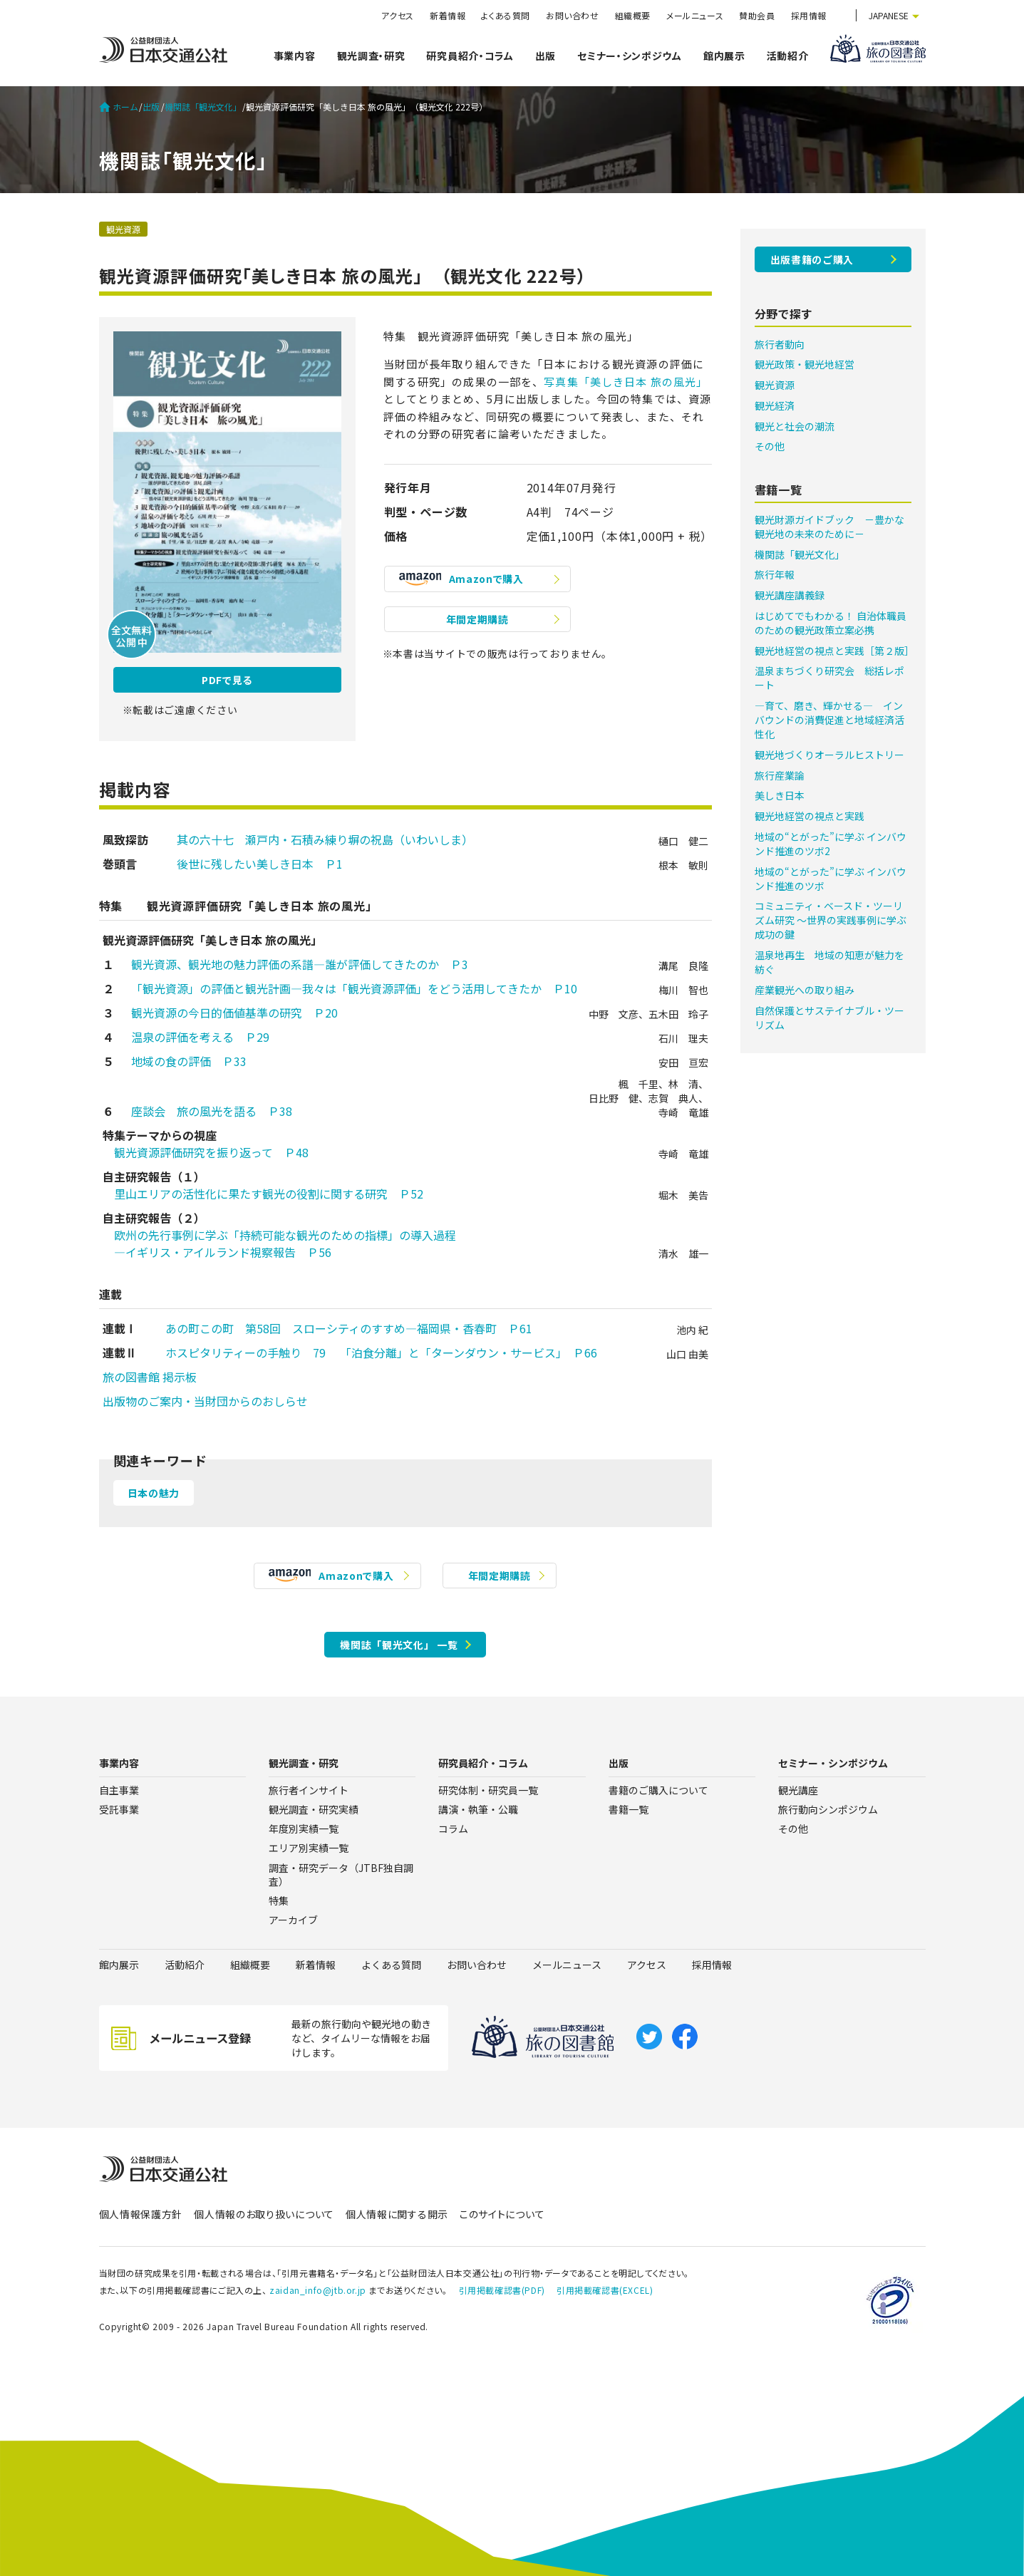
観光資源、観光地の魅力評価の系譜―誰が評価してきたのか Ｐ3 (299, 964)
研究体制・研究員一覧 (488, 1790)
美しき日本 (780, 795)
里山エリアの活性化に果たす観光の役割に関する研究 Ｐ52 (263, 1193)
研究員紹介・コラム (469, 55)
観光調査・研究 (371, 55)
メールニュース (694, 15)
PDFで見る (227, 680)
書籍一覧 (628, 1809)
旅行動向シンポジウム (828, 1809)
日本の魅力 (154, 1493)
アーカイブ (293, 1920)
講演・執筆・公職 (478, 1809)
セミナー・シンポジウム (629, 55)
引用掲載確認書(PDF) (502, 2290)
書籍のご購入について (658, 1790)
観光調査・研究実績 (313, 1809)
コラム (453, 1828)
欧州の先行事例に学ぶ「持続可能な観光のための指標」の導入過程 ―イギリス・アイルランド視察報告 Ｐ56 (279, 1243)
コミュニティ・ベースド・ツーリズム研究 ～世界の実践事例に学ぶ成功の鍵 (830, 920)
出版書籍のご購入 (812, 259)
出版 (545, 55)
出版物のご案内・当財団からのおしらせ (205, 1400)
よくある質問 (505, 15)
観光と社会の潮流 (794, 426)
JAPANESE (889, 15)
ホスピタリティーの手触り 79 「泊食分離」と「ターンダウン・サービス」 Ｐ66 (375, 1352)
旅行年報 (775, 574)
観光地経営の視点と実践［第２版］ (834, 650)
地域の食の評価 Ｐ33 (189, 1061)
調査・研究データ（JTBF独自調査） (341, 1874)
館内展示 (724, 55)
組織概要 (633, 15)
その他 (770, 446)
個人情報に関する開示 (397, 2214)
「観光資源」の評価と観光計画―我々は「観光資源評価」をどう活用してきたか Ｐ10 (354, 988)
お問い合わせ (572, 15)
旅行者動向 (780, 344)
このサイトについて (502, 2214)
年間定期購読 (477, 619)
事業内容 (295, 55)
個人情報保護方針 (141, 2214)
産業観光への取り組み (804, 990)
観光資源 (123, 229)
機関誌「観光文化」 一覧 (398, 1645)
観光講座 (798, 1790)
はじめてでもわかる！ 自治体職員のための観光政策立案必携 (830, 623)
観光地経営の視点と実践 (809, 816)
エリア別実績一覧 (308, 1848)
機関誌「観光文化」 (203, 107)
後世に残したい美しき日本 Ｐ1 (248, 863)
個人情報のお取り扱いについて (264, 2214)
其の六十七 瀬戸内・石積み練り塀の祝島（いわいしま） (319, 839)
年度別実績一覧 (303, 1828)
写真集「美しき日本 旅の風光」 (626, 381)
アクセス (397, 15)
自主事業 (119, 1790)
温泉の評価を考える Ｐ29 (200, 1036)
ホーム (118, 107)
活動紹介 (788, 55)
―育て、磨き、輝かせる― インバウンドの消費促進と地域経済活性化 (829, 719)
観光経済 (775, 405)
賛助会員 (757, 15)
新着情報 (447, 15)
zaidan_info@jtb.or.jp (317, 2290)
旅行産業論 (780, 775)
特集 (279, 1900)
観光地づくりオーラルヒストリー (829, 755)
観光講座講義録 (789, 595)
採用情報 (809, 15)
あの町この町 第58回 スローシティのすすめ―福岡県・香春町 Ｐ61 (343, 1328)
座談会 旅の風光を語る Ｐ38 (211, 1110)
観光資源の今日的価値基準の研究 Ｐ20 (234, 1012)
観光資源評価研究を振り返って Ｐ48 (206, 1152)
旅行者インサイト (308, 1790)
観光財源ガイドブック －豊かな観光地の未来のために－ (829, 526)
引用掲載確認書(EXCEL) (605, 2290)
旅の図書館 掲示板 (150, 1376)
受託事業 (119, 1809)
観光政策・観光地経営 (804, 364)
